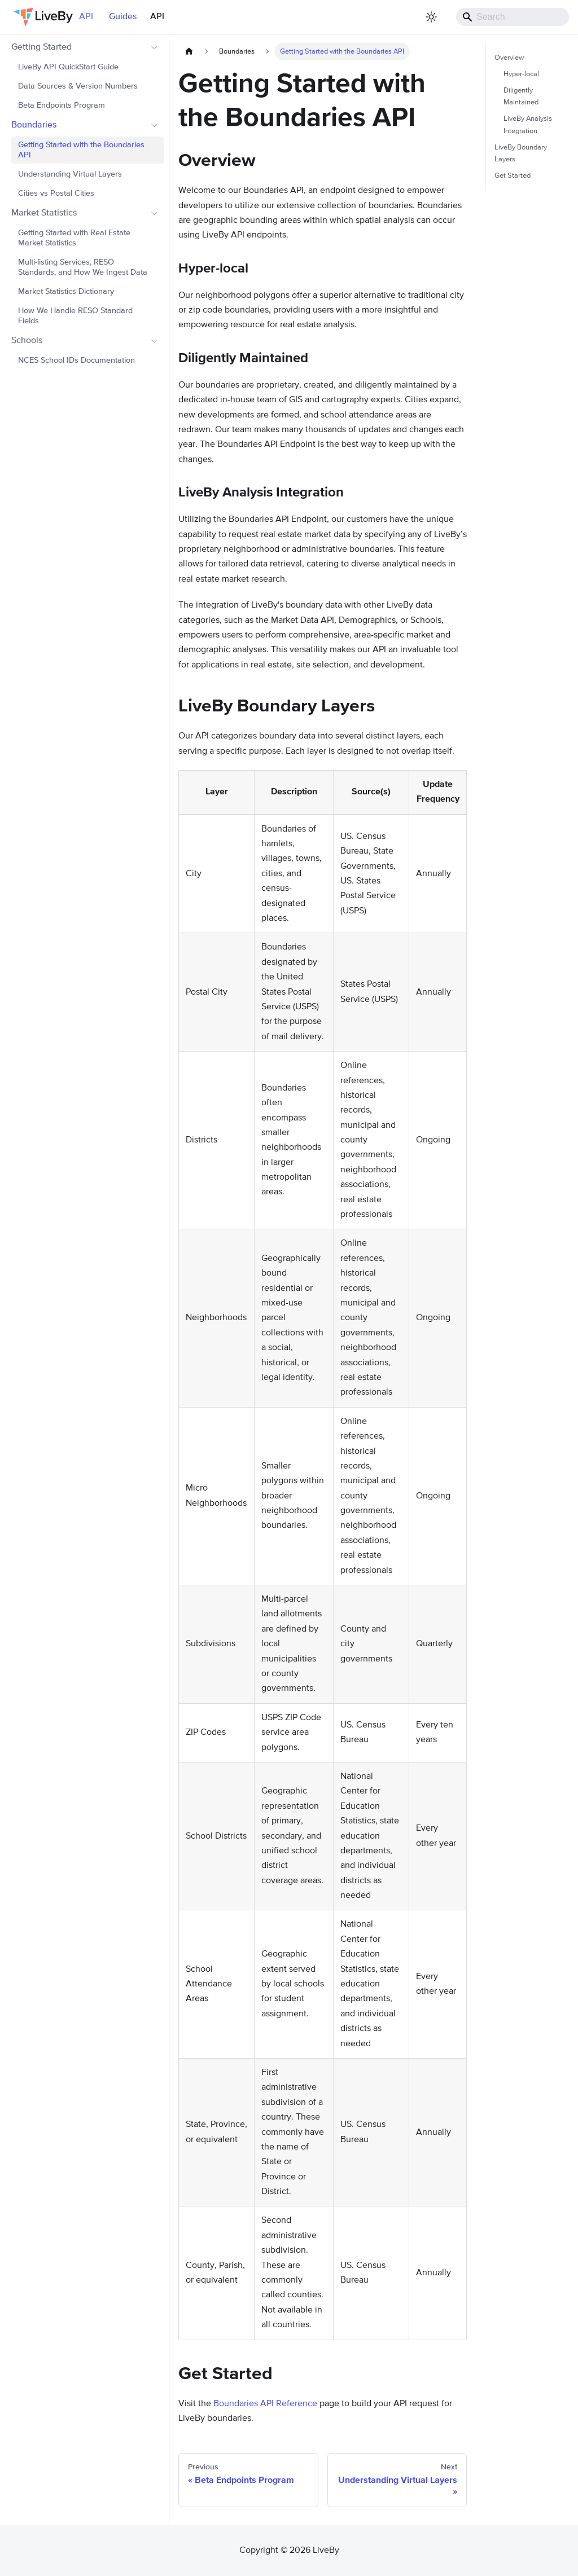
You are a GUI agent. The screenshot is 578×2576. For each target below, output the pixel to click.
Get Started (512, 175)
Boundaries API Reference (265, 2403)
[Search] (512, 17)
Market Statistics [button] (44, 213)
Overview (509, 57)
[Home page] (189, 51)
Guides (123, 16)
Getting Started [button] (41, 47)
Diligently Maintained (520, 96)
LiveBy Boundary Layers (520, 153)
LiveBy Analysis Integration (527, 124)
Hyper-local (521, 74)
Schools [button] (26, 340)
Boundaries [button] (33, 125)
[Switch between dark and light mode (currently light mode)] (431, 17)
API (157, 16)
